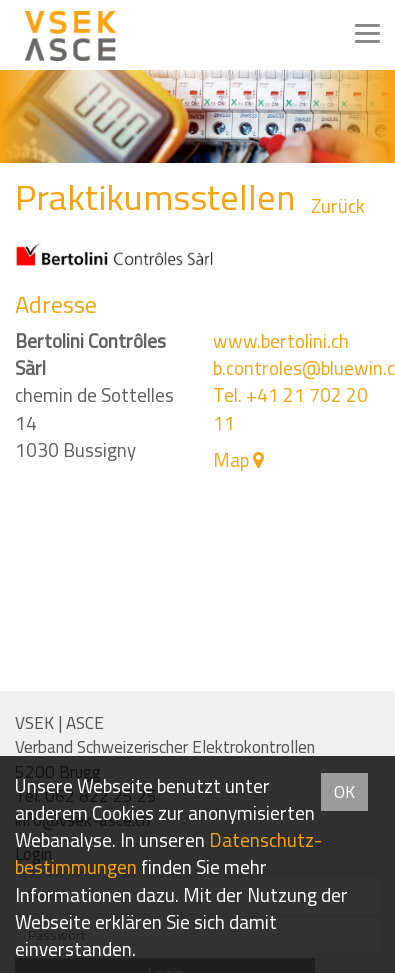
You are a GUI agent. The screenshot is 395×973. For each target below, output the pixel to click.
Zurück (338, 206)
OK (344, 792)
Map (231, 460)
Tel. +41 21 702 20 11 (290, 408)
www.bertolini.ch (281, 341)
